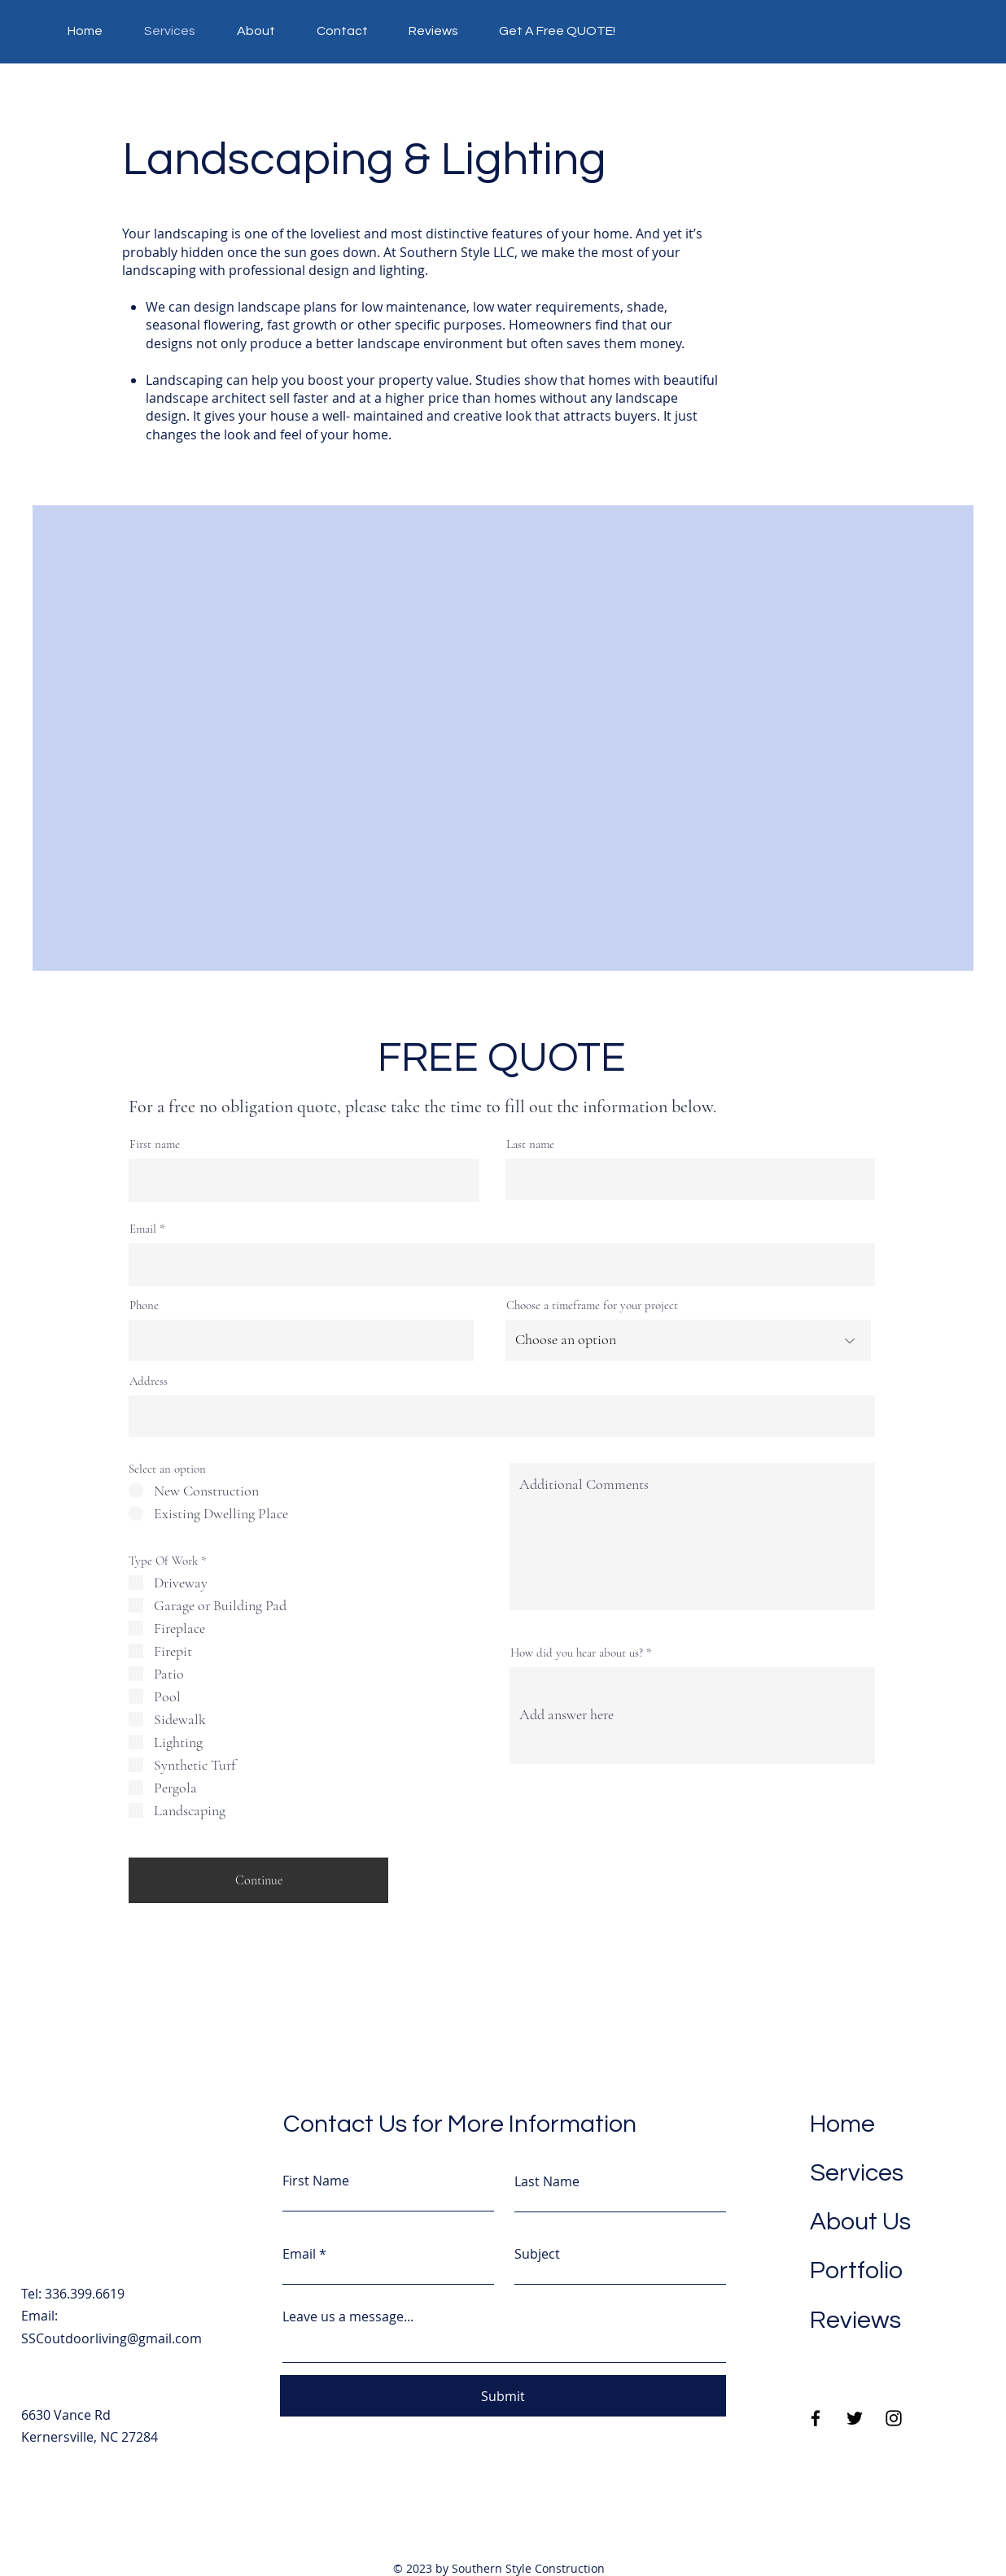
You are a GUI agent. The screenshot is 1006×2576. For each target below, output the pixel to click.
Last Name (547, 2181)
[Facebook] (815, 2418)
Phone (144, 1305)
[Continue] (258, 1880)
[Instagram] (893, 2418)
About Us (860, 2221)
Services (856, 2172)
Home (842, 2124)
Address (148, 1381)
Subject (537, 2253)
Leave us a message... (347, 2316)
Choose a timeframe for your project (592, 1305)
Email (142, 1229)
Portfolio (856, 2270)
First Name (315, 2180)
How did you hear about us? (576, 1653)
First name (154, 1144)
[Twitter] (854, 2418)
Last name (530, 1144)
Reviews (855, 2320)
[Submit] (503, 2396)
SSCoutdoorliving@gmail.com (111, 2338)
